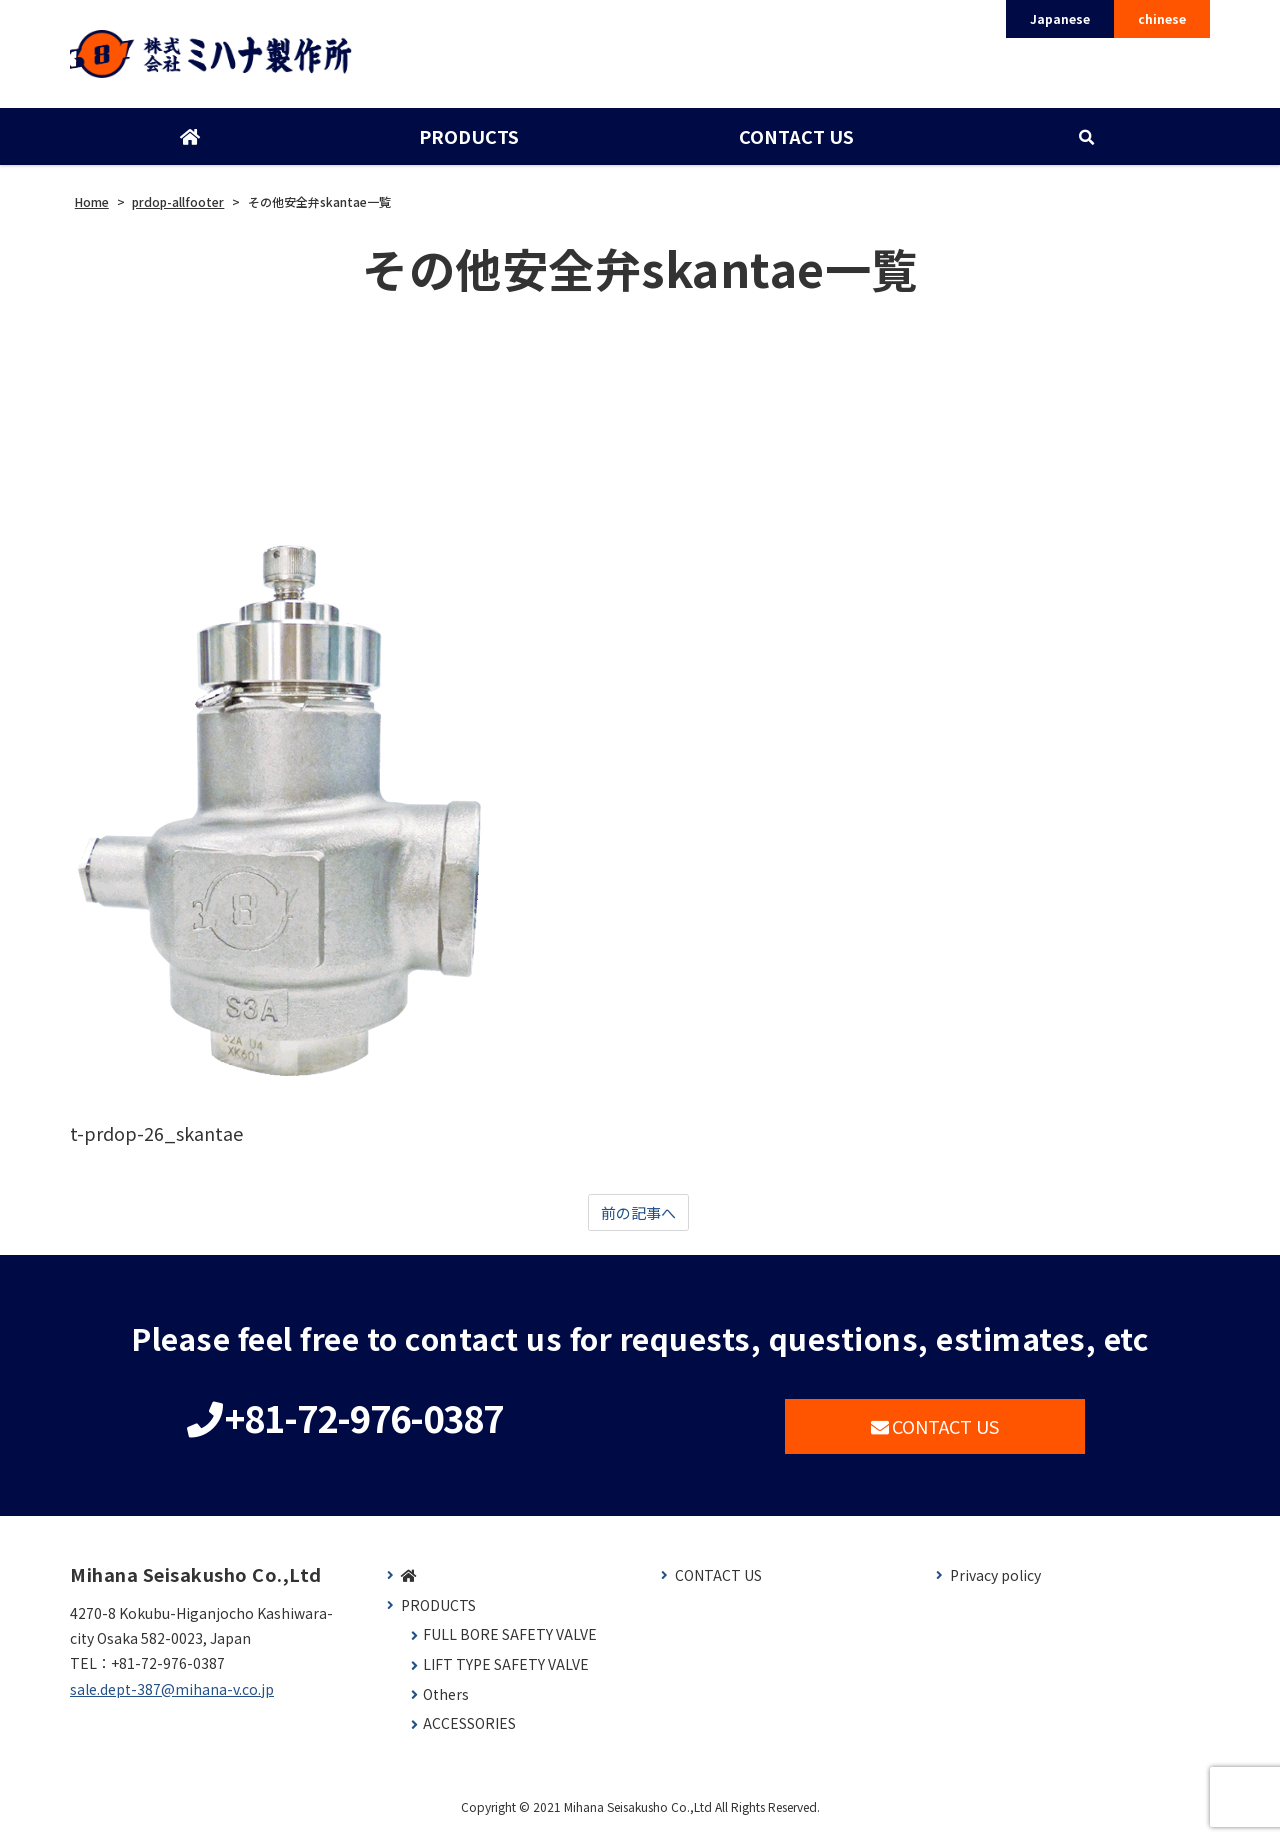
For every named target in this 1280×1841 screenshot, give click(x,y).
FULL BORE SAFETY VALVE (510, 1644)
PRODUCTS (468, 143)
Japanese (1060, 18)
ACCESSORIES (469, 1733)
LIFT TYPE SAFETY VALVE (506, 1674)
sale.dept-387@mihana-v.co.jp (172, 1698)
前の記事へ (638, 1221)
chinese (1162, 18)
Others (446, 1703)
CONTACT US (794, 143)
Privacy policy (995, 1585)
